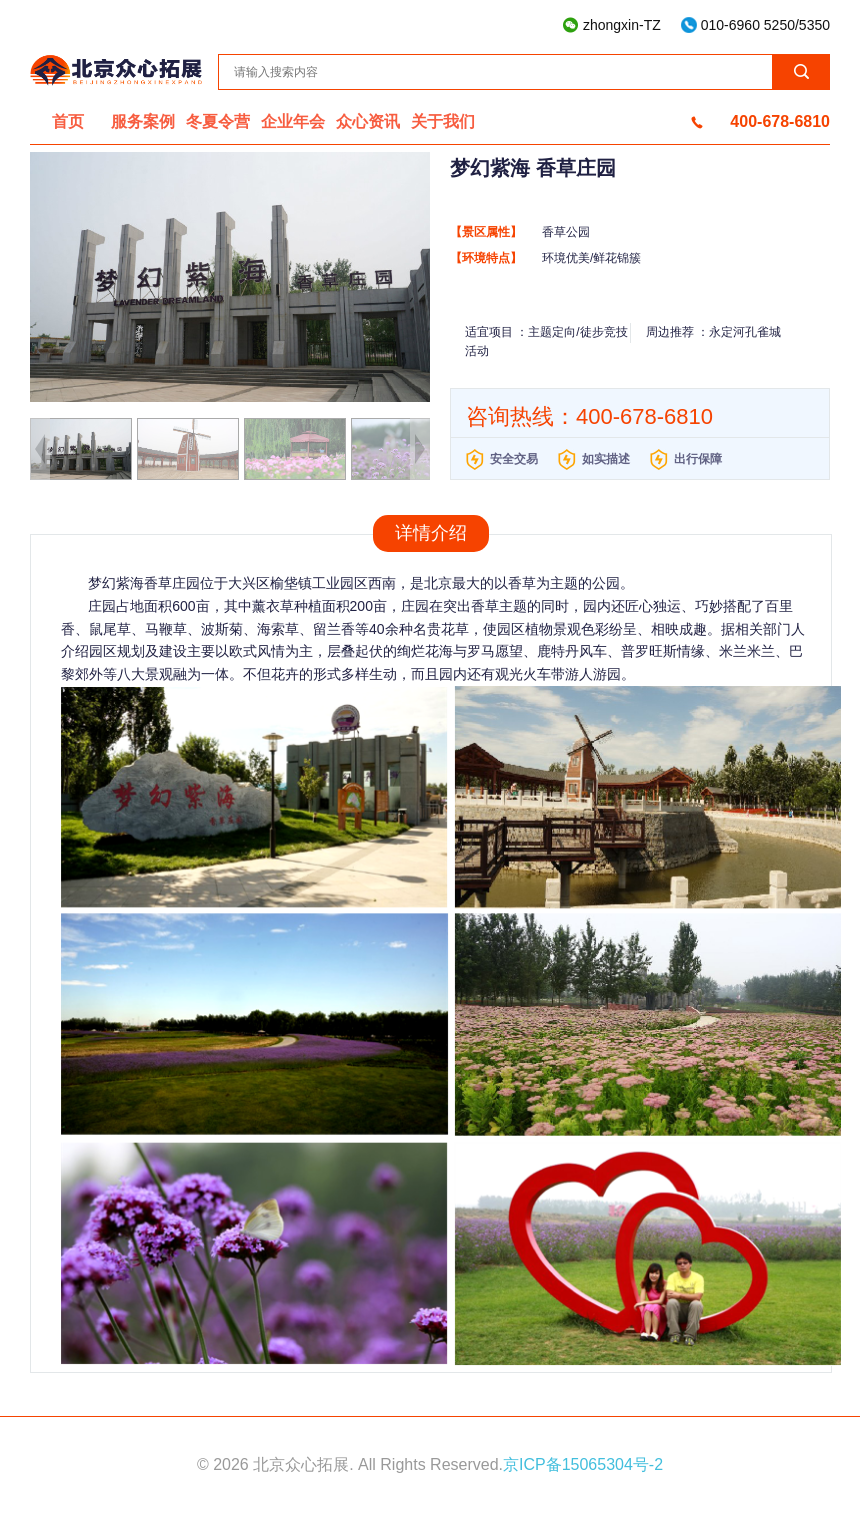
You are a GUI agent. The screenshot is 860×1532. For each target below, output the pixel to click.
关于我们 (443, 121)
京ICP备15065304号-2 (583, 1464)
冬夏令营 (218, 121)
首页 (68, 121)
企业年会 (293, 121)
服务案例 (143, 121)
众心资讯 (368, 121)
